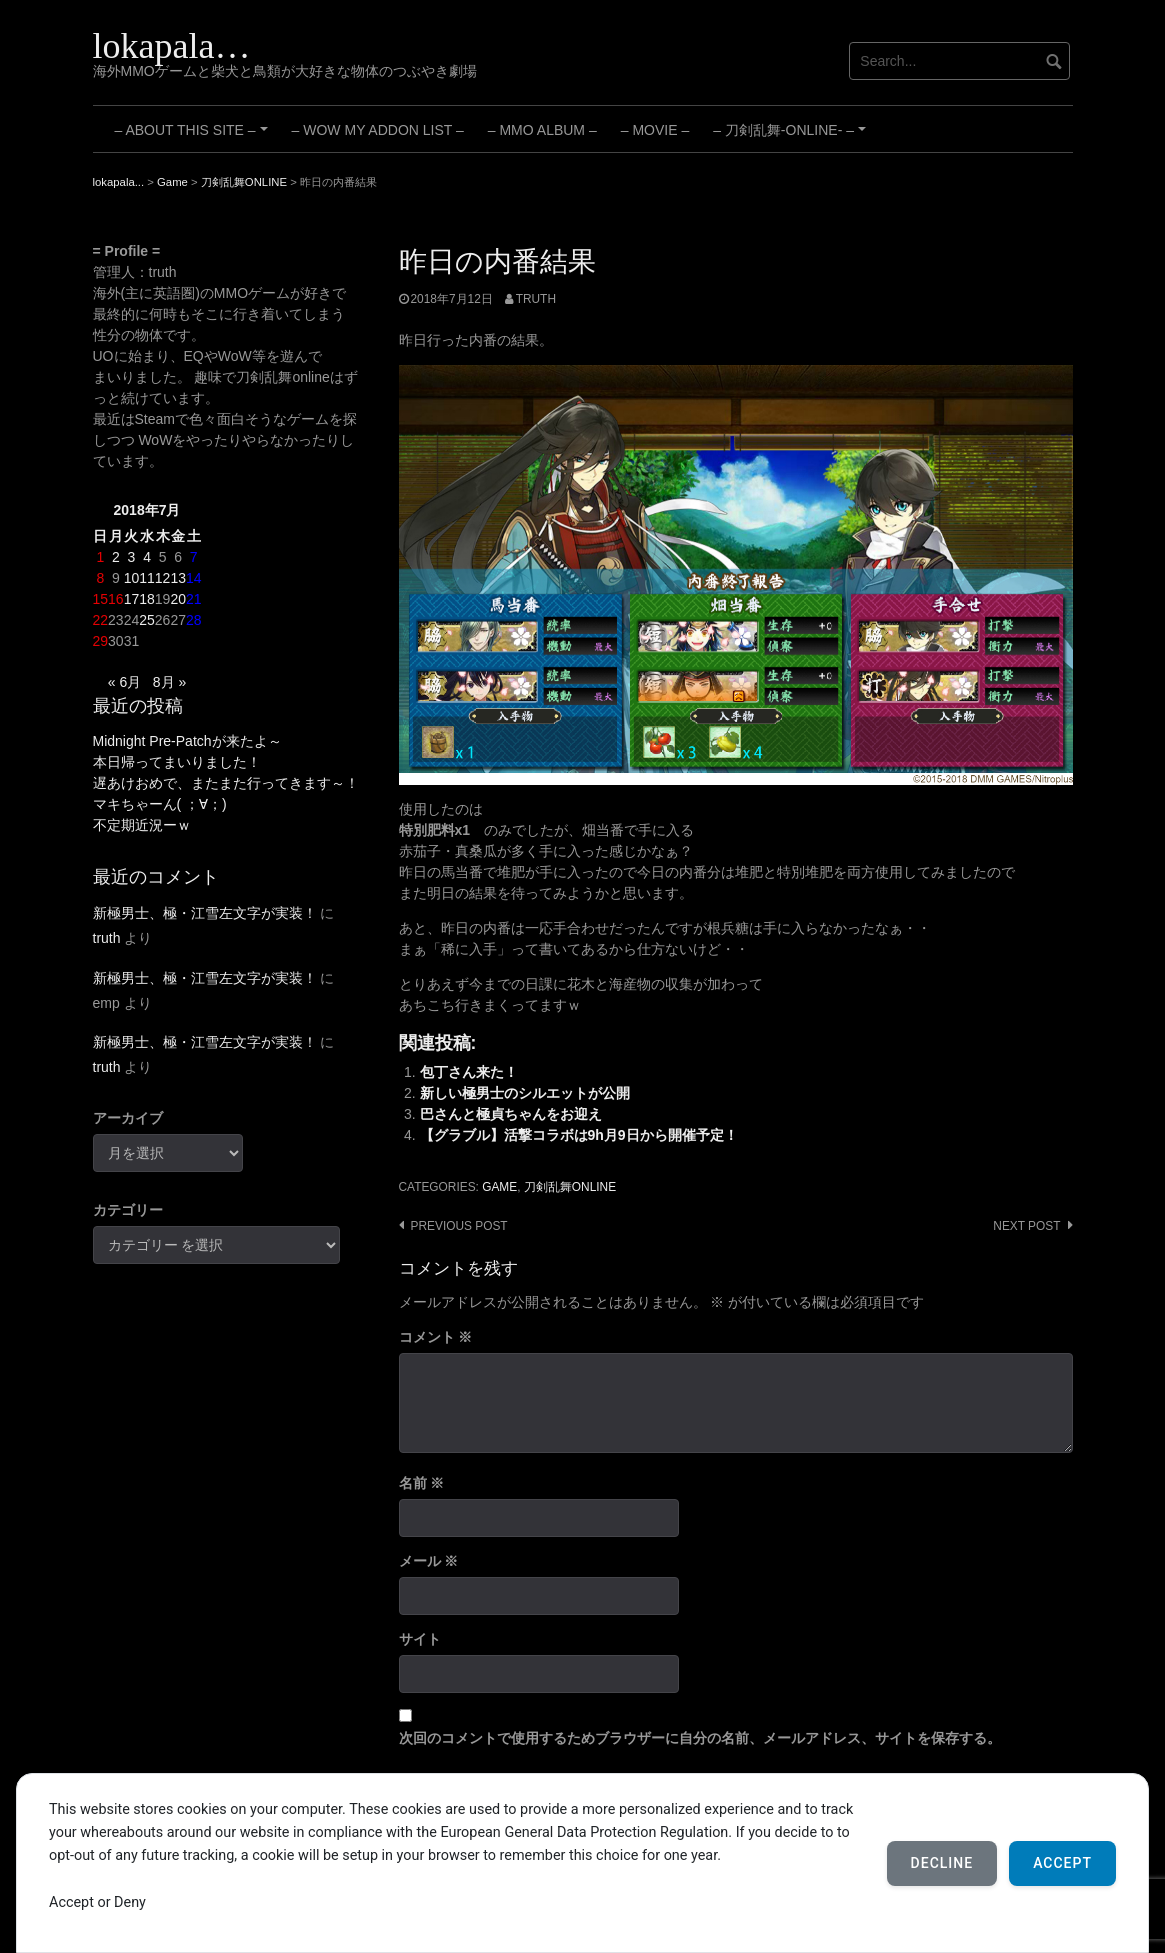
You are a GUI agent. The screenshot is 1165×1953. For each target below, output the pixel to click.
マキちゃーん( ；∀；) (160, 804)
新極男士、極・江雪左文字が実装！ (205, 913)
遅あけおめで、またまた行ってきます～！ (226, 783)
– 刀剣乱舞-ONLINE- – (792, 137)
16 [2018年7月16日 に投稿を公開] (116, 599)
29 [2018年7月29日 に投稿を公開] (101, 641)
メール (429, 1561)
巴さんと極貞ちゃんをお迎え (511, 1114)
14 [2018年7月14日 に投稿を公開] (194, 578)
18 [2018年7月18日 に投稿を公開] (147, 599)
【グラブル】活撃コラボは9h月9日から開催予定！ (579, 1135)
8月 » (169, 682)
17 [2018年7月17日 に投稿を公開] (132, 599)
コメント (436, 1337)
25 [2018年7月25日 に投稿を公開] (147, 620)
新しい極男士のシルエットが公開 (525, 1093)
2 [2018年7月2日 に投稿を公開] (116, 557)
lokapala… (172, 46)
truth (536, 299)
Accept (1062, 1863)
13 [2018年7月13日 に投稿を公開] (178, 578)
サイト (420, 1639)
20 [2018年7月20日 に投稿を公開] (178, 599)
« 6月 (124, 682)
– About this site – (194, 137)
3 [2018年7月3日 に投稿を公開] (132, 557)
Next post (1026, 1226)
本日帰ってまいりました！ (177, 762)
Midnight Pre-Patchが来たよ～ (187, 741)
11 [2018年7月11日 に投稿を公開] (147, 578)
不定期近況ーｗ (142, 825)
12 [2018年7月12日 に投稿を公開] (163, 578)
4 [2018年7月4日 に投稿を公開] (147, 557)
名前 (422, 1483)
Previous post (459, 1226)
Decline (942, 1863)
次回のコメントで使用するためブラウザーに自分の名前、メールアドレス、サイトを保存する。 (700, 1738)
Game (499, 1187)
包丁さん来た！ (469, 1072)
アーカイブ (128, 1118)
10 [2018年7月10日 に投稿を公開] (132, 578)
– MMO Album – (542, 130)
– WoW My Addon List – (378, 130)
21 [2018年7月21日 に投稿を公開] (194, 599)
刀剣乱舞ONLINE (570, 1187)
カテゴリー (128, 1210)
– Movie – (655, 130)
